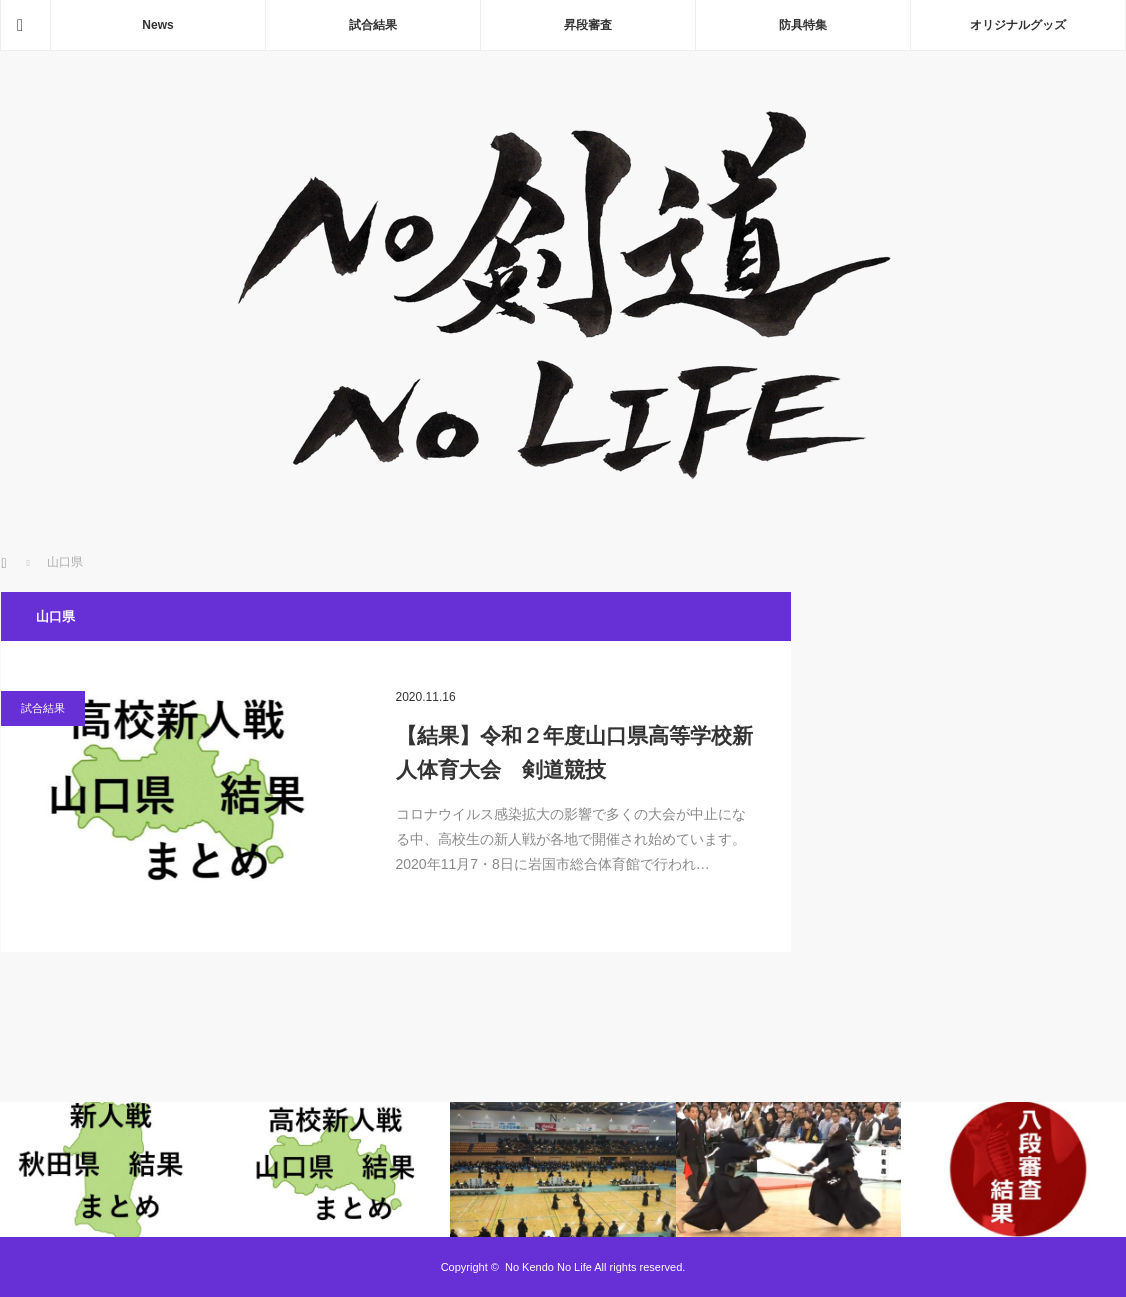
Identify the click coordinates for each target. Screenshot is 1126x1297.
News (157, 25)
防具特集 (803, 25)
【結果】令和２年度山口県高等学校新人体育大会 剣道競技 (574, 752)
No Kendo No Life (548, 1267)
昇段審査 (588, 25)
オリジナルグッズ (1018, 25)
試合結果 (373, 25)
